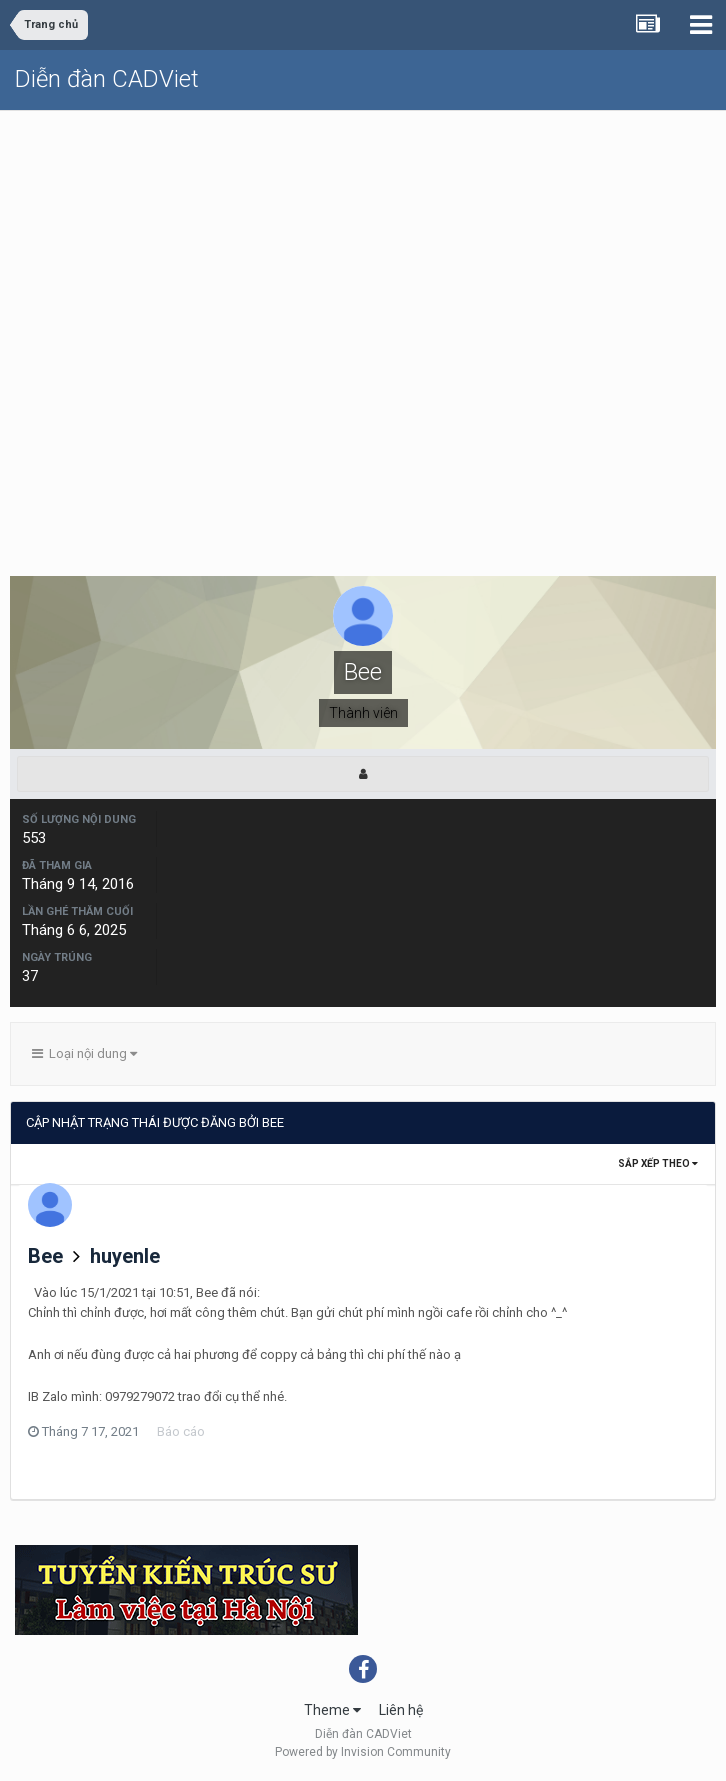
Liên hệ (401, 1710)
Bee (45, 1256)
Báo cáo (181, 1431)
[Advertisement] (363, 261)
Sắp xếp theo (658, 1163)
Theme (332, 1710)
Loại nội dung (84, 1053)
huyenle (125, 1256)
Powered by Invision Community (363, 1752)
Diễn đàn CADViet (107, 79)
